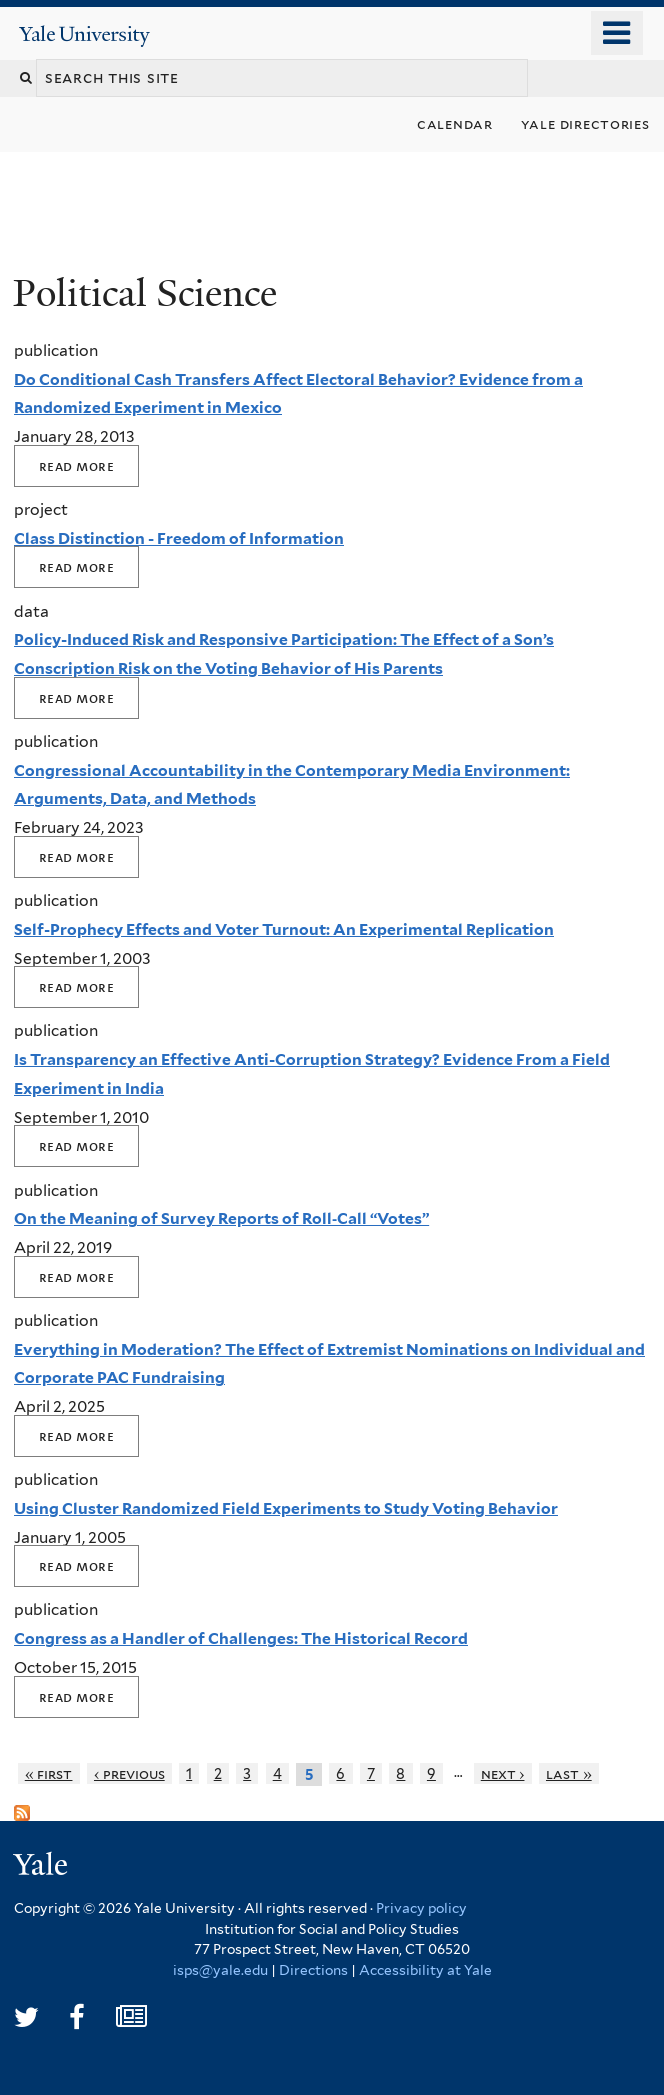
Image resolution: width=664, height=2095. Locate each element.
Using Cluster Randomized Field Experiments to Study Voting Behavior (286, 1508)
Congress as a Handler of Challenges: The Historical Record (241, 1638)
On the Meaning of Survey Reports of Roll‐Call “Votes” (221, 1218)
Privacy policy (421, 1908)
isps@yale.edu (220, 1970)
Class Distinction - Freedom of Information (179, 538)
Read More (76, 466)
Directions (313, 1970)
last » (569, 1773)
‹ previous (129, 1773)
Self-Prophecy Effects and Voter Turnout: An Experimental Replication (284, 929)
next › (503, 1773)
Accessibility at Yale (425, 1970)
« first (49, 1773)
